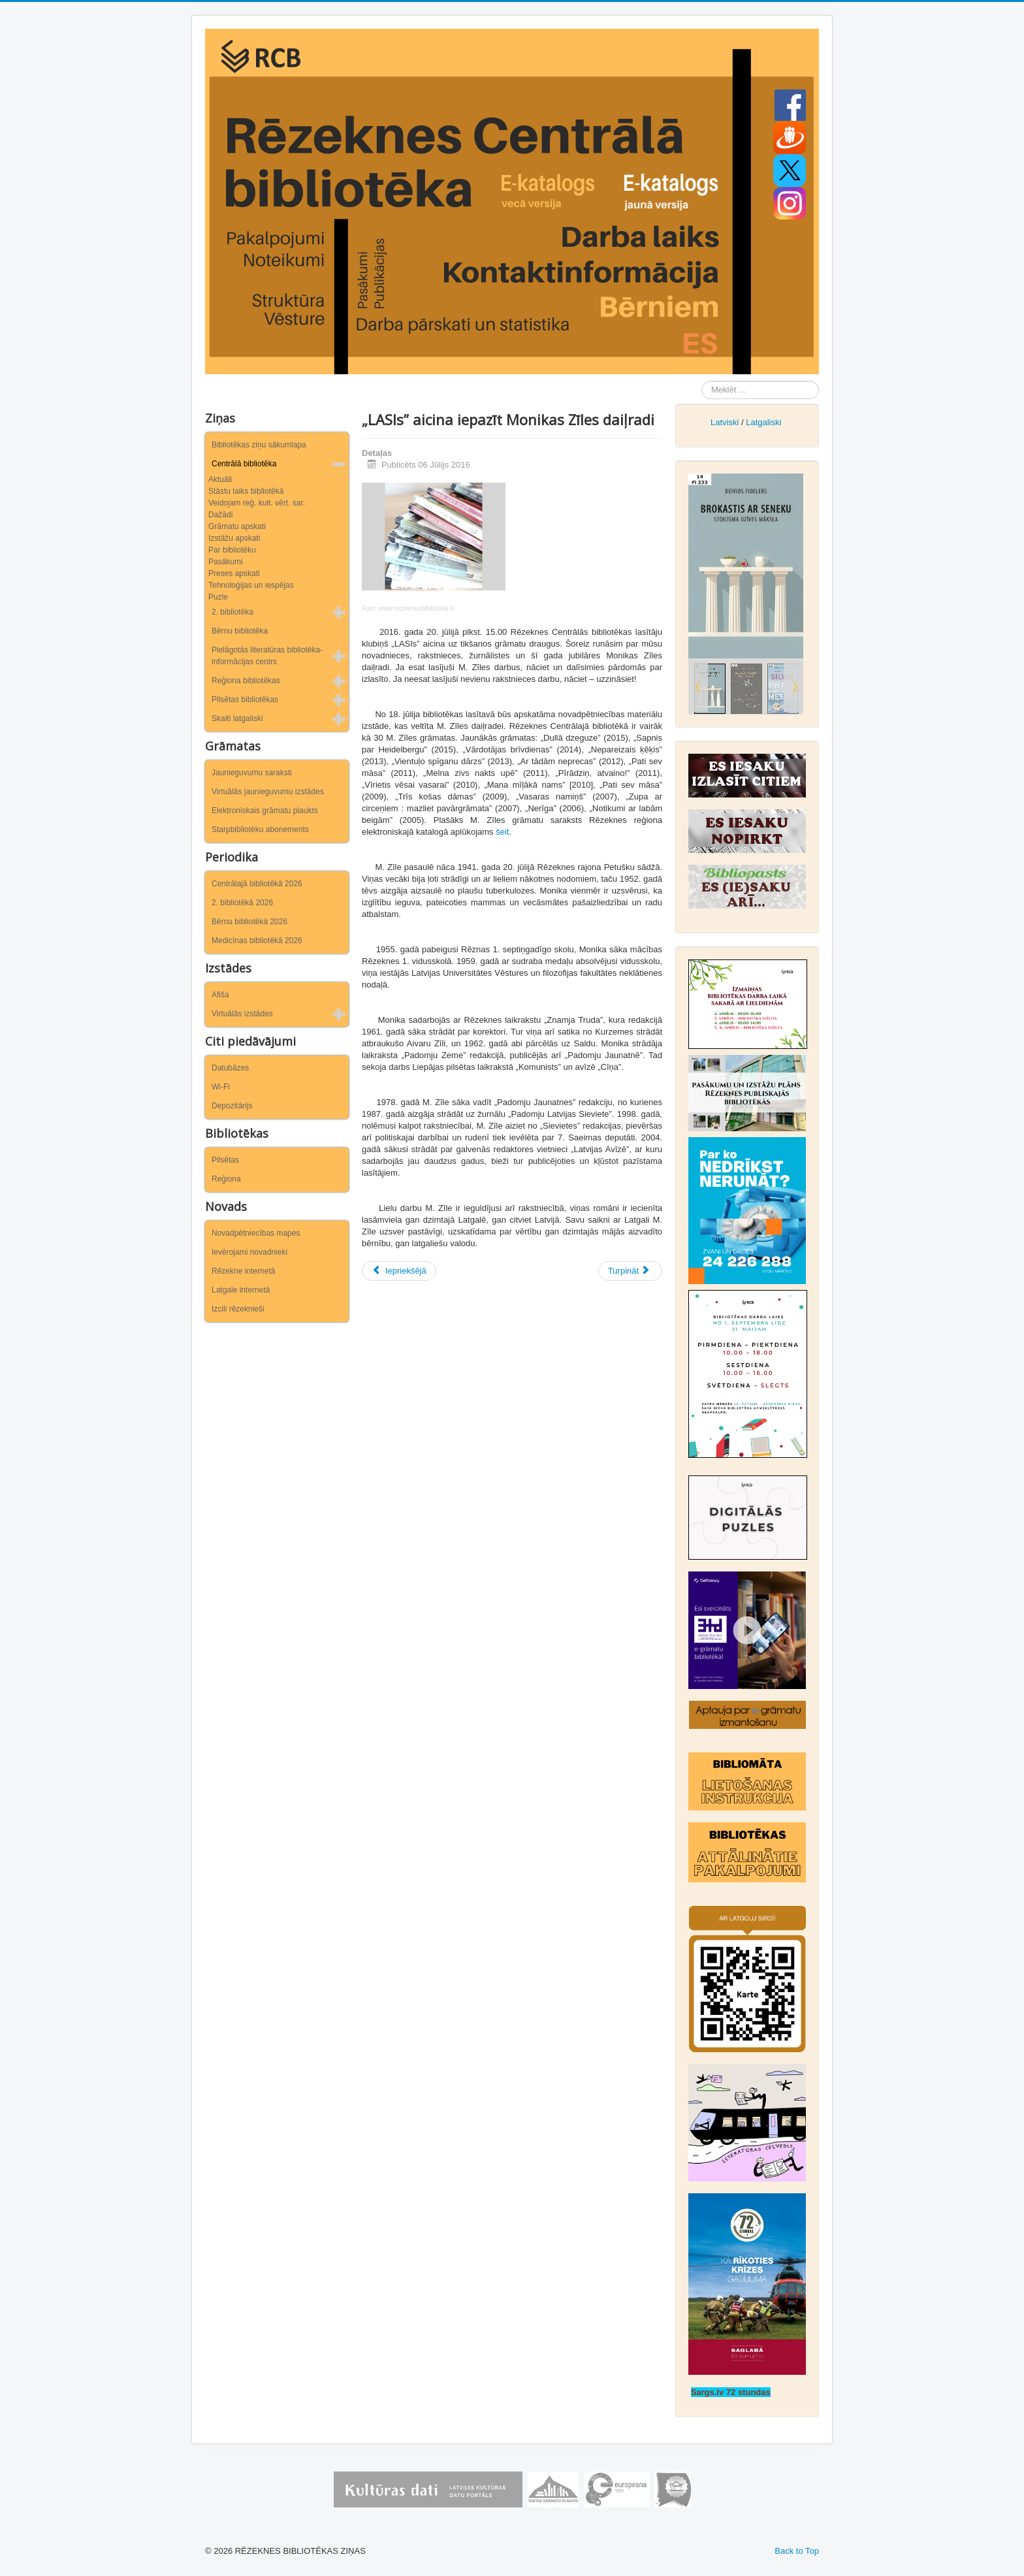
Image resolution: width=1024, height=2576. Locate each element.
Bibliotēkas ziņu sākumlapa (259, 444)
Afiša (220, 994)
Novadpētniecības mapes (256, 1233)
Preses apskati (234, 573)
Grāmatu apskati (237, 526)
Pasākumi (225, 561)
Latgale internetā (241, 1290)
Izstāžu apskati (234, 538)
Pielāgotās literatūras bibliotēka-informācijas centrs (267, 655)
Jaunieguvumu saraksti (252, 772)
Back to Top (797, 2551)
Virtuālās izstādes (242, 1013)
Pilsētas (225, 1160)
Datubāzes (230, 1067)
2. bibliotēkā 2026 (242, 902)
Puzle (218, 597)
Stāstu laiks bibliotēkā (245, 491)
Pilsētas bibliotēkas (245, 699)
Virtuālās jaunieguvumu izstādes (268, 791)
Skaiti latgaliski (237, 718)
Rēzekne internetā (243, 1271)
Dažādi (220, 514)
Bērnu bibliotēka (240, 631)
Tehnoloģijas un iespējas (251, 585)
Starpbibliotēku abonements (260, 829)
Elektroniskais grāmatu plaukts (265, 810)
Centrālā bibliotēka (244, 463)
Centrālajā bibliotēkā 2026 (257, 883)
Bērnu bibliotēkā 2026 (249, 921)
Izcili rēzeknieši (238, 1308)
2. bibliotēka (232, 612)
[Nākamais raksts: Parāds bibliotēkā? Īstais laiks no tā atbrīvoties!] (630, 1271)
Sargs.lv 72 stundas (731, 2392)
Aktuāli (220, 479)
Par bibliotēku (232, 550)
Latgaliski (763, 422)
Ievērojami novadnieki (249, 1252)
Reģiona (226, 1178)
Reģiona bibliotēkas (246, 680)
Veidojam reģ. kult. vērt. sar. (256, 502)
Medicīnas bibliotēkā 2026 (257, 940)
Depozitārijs (232, 1105)
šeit (502, 832)
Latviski (725, 422)
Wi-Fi (221, 1086)
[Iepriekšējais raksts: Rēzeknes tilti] (399, 1271)
